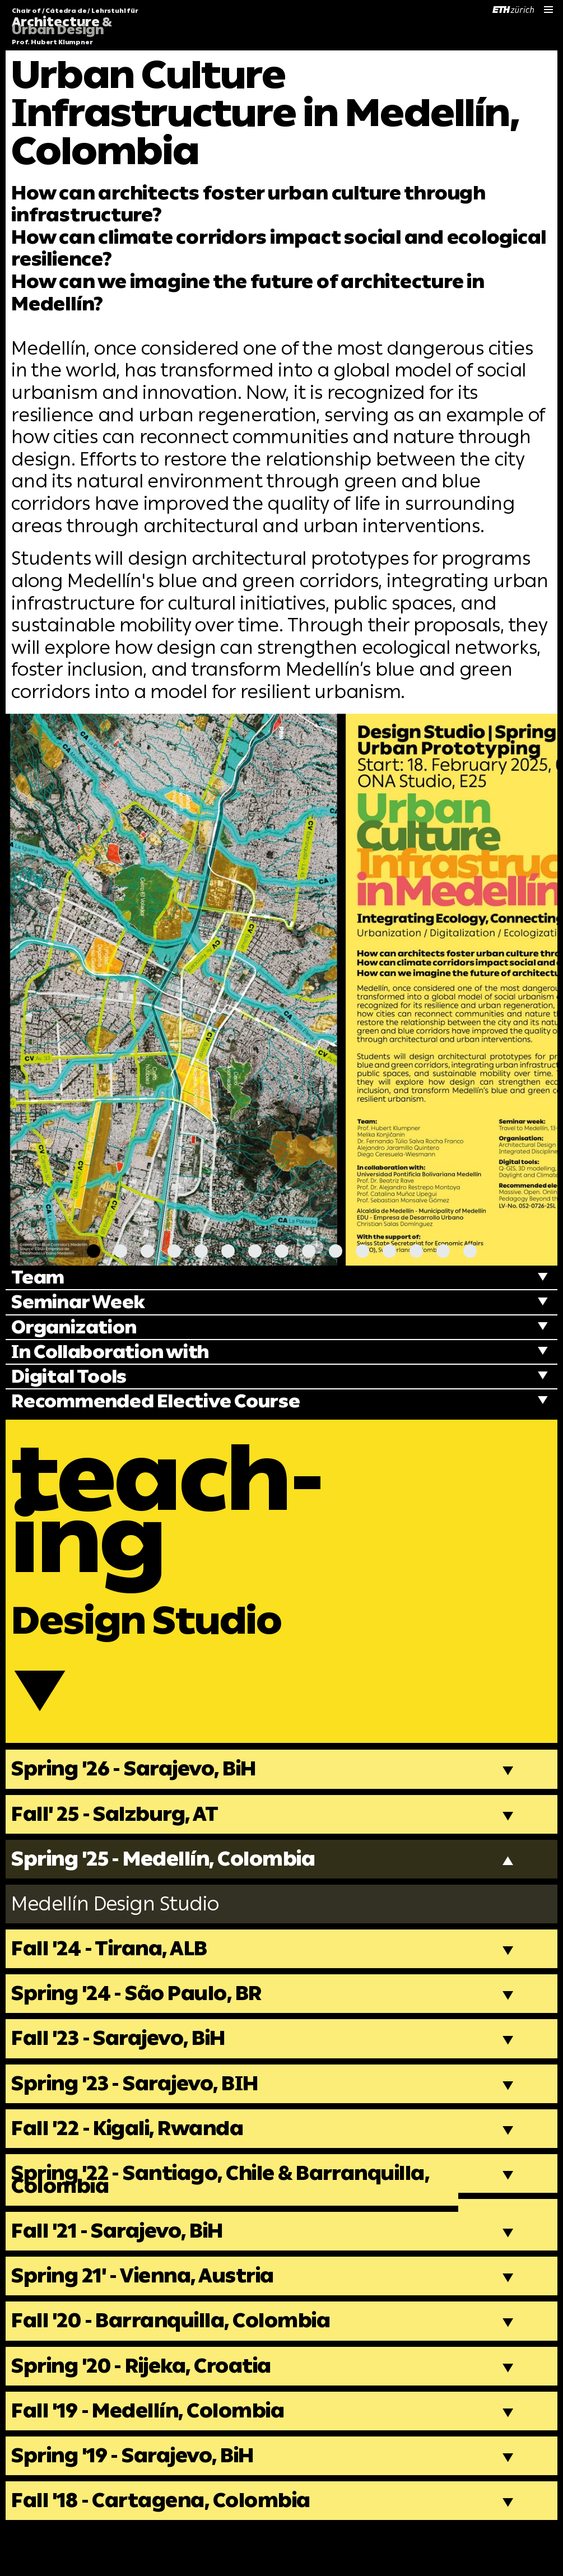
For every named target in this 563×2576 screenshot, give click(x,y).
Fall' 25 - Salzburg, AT (119, 1836)
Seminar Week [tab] (80, 1303)
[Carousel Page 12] (389, 1251)
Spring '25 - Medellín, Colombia (170, 1883)
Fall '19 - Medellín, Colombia (153, 2451)
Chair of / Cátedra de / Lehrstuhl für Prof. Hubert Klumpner (75, 27)
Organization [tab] (77, 1328)
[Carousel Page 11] (362, 1251)
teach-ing (178, 1516)
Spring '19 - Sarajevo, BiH (139, 2497)
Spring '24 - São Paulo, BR (142, 2021)
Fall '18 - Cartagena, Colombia (167, 2543)
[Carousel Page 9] (308, 1251)
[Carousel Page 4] (174, 1251)
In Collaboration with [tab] (115, 1353)
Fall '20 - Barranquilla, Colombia (177, 2358)
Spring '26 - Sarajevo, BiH (140, 1790)
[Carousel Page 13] (416, 1251)
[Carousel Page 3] (147, 1251)
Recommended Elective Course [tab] (161, 1404)
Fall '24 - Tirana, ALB (113, 1975)
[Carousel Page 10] (335, 1251)
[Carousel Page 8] (282, 1251)
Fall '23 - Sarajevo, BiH (123, 2068)
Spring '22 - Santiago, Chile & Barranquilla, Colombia (231, 2213)
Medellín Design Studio (120, 1929)
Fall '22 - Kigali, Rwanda (133, 2160)
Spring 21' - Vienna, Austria (150, 2312)
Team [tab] (39, 1278)
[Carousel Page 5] (201, 1251)
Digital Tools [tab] (71, 1378)
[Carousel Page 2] (120, 1251)
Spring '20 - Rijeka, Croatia (148, 2405)
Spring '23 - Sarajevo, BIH (141, 2113)
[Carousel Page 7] (255, 1251)
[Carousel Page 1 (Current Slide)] (93, 1251)
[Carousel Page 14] (443, 1251)
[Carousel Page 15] (470, 1251)
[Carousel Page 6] (228, 1251)
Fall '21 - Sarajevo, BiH (122, 2266)
